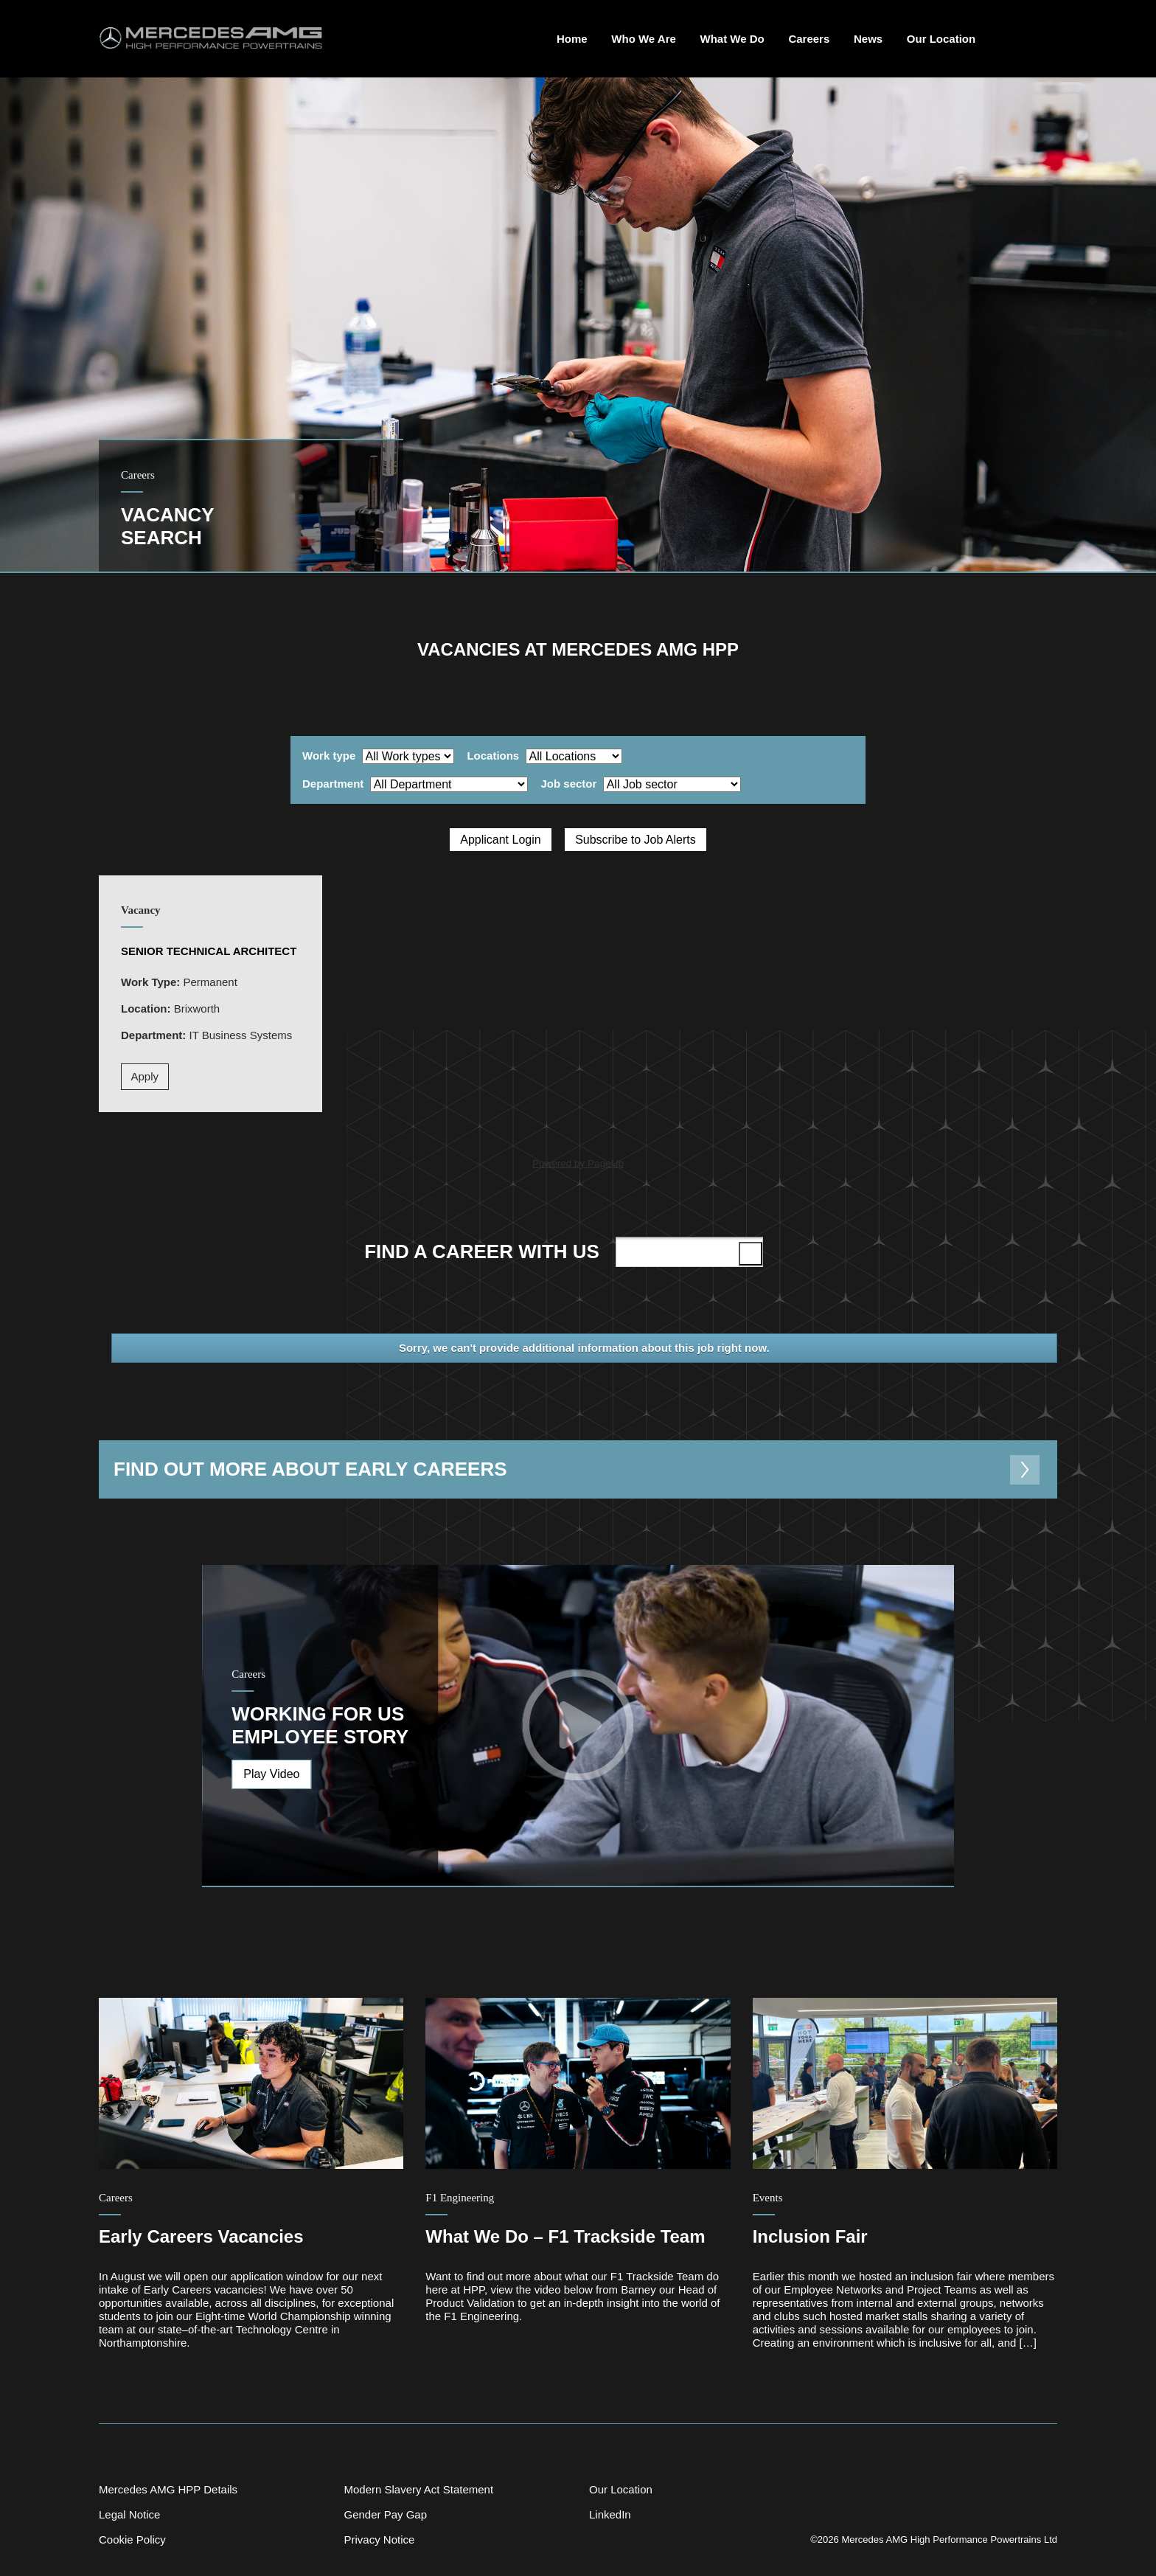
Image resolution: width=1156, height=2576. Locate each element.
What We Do (732, 38)
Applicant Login (500, 839)
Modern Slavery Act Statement (418, 2489)
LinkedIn (610, 2514)
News (868, 38)
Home (572, 38)
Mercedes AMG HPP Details (168, 2489)
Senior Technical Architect (208, 951)
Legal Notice (129, 2514)
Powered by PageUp (578, 1163)
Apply (145, 1076)
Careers (808, 38)
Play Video (271, 1774)
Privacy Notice (379, 2539)
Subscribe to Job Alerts (635, 839)
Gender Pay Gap (385, 2514)
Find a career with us (566, 1251)
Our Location (941, 38)
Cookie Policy (132, 2539)
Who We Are (643, 38)
